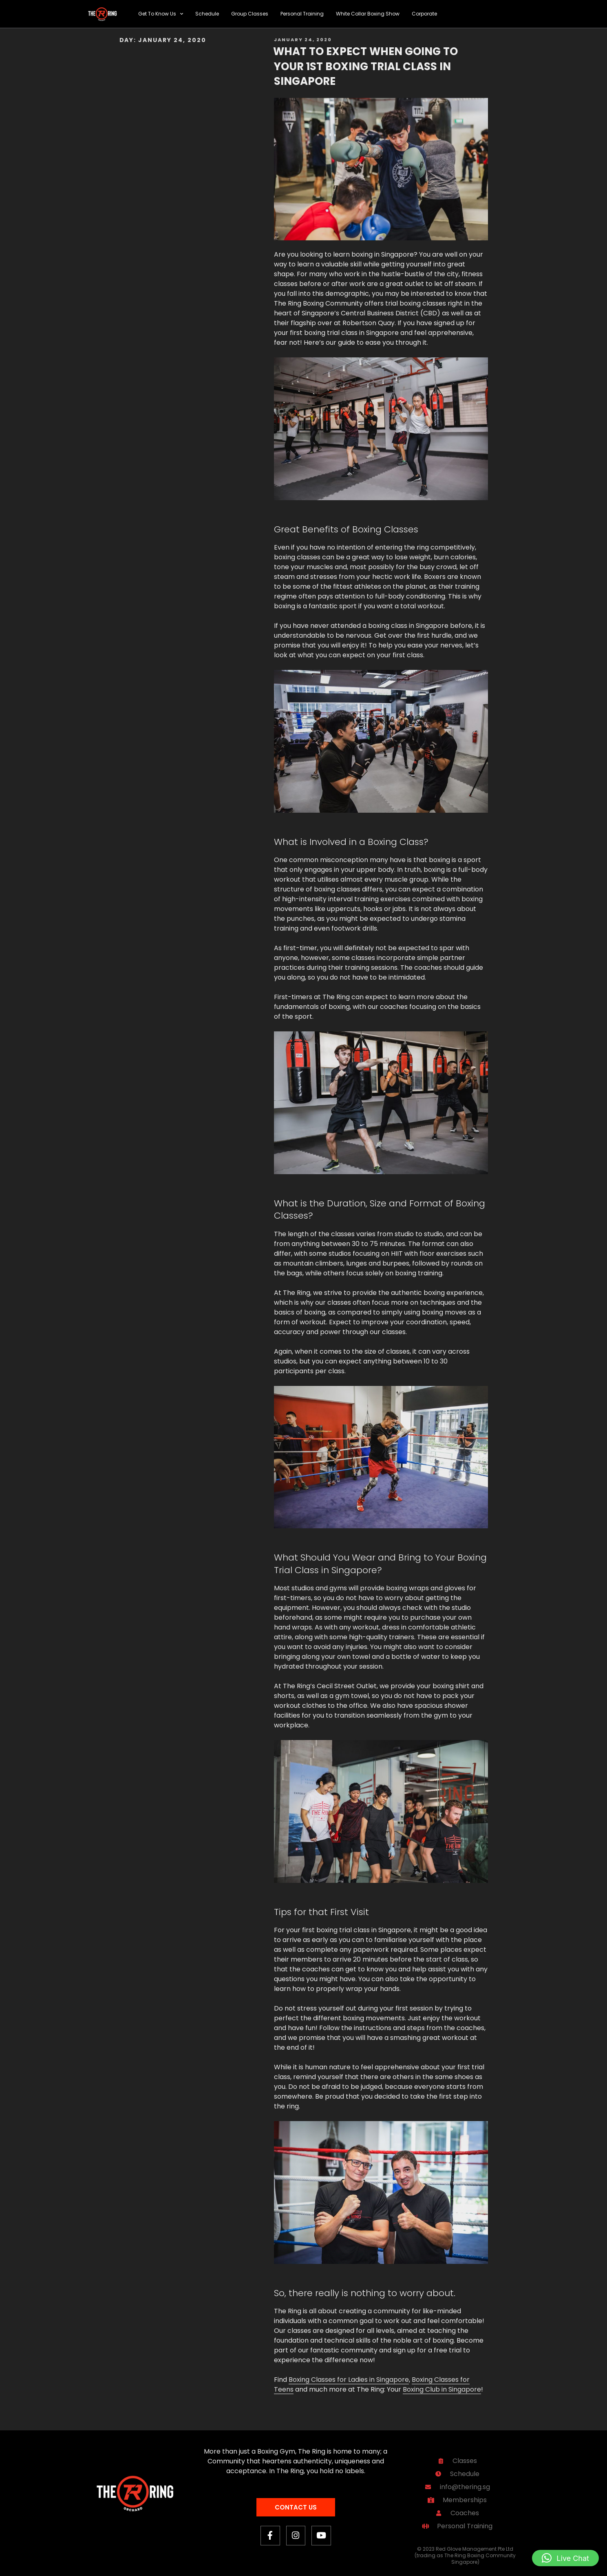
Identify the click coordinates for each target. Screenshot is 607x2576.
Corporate (424, 13)
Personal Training (302, 13)
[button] (565, 2558)
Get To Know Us (160, 14)
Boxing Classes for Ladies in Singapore (349, 2379)
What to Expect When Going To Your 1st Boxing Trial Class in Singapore (365, 66)
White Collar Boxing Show (368, 13)
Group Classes (249, 13)
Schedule (207, 13)
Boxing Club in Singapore (442, 2389)
